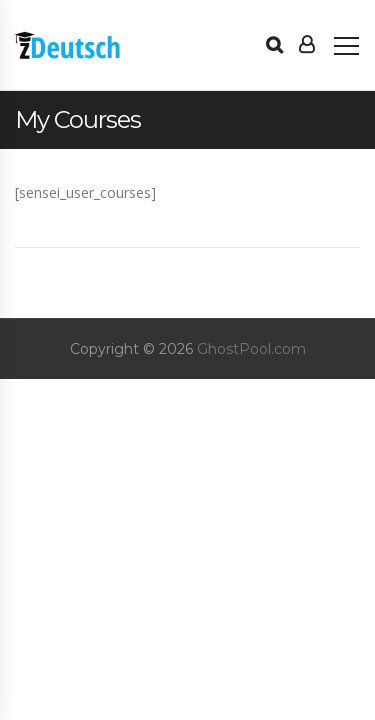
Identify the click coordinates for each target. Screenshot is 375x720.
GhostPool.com (251, 349)
